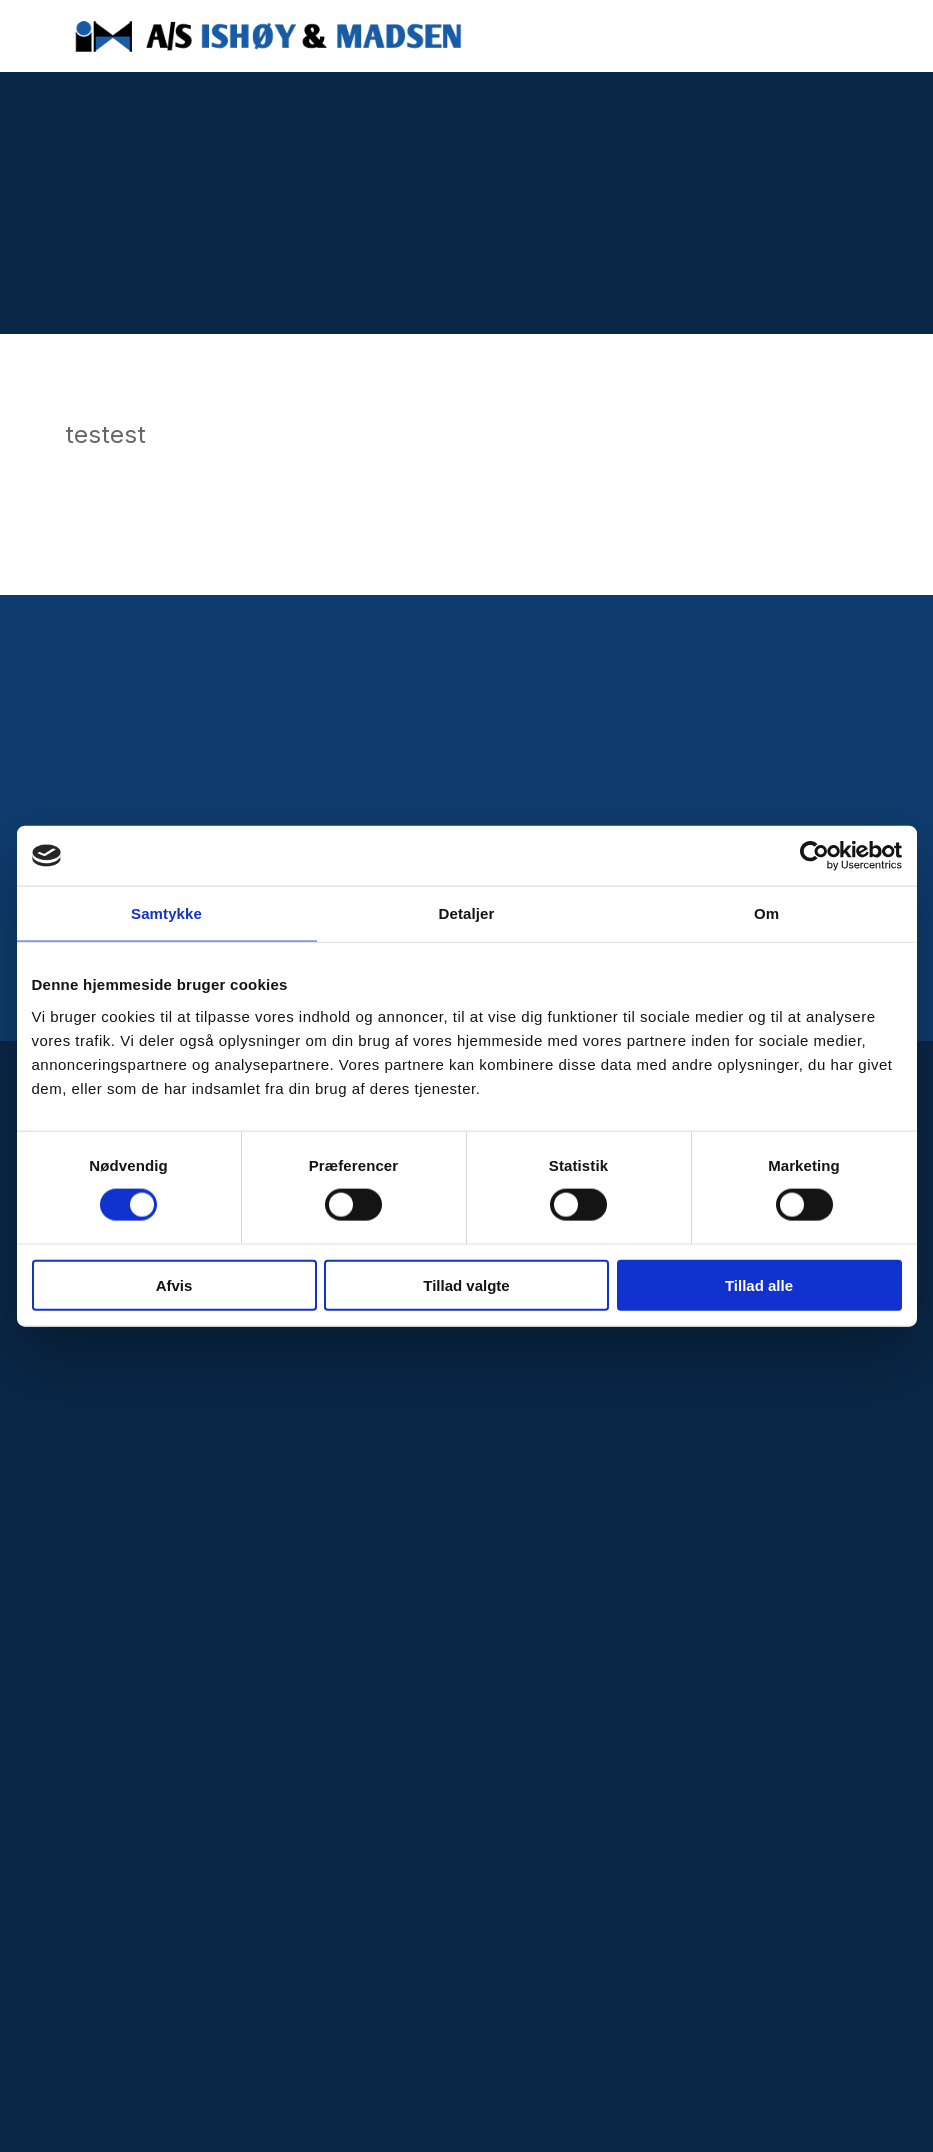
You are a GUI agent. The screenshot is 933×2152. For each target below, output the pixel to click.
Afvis (174, 1284)
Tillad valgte (466, 1284)
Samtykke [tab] (166, 913)
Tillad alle (759, 1284)
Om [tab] (766, 913)
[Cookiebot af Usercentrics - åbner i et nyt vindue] (814, 856)
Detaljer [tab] (467, 913)
